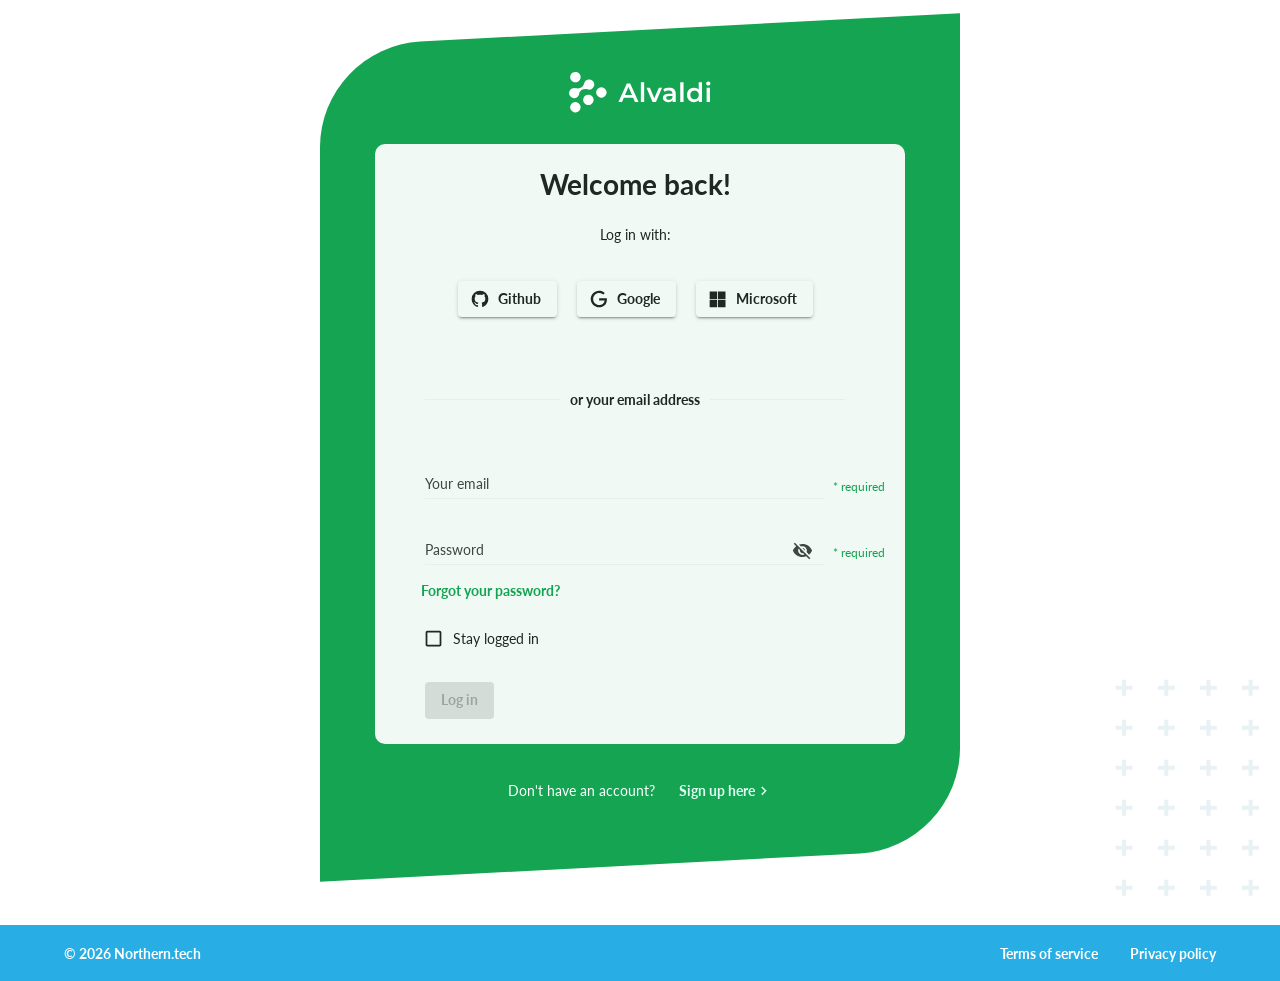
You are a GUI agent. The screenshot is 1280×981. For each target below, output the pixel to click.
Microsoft (754, 299)
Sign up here (726, 791)
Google (626, 299)
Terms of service (1049, 953)
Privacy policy (1173, 953)
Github (507, 299)
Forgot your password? (490, 590)
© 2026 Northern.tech (132, 953)
